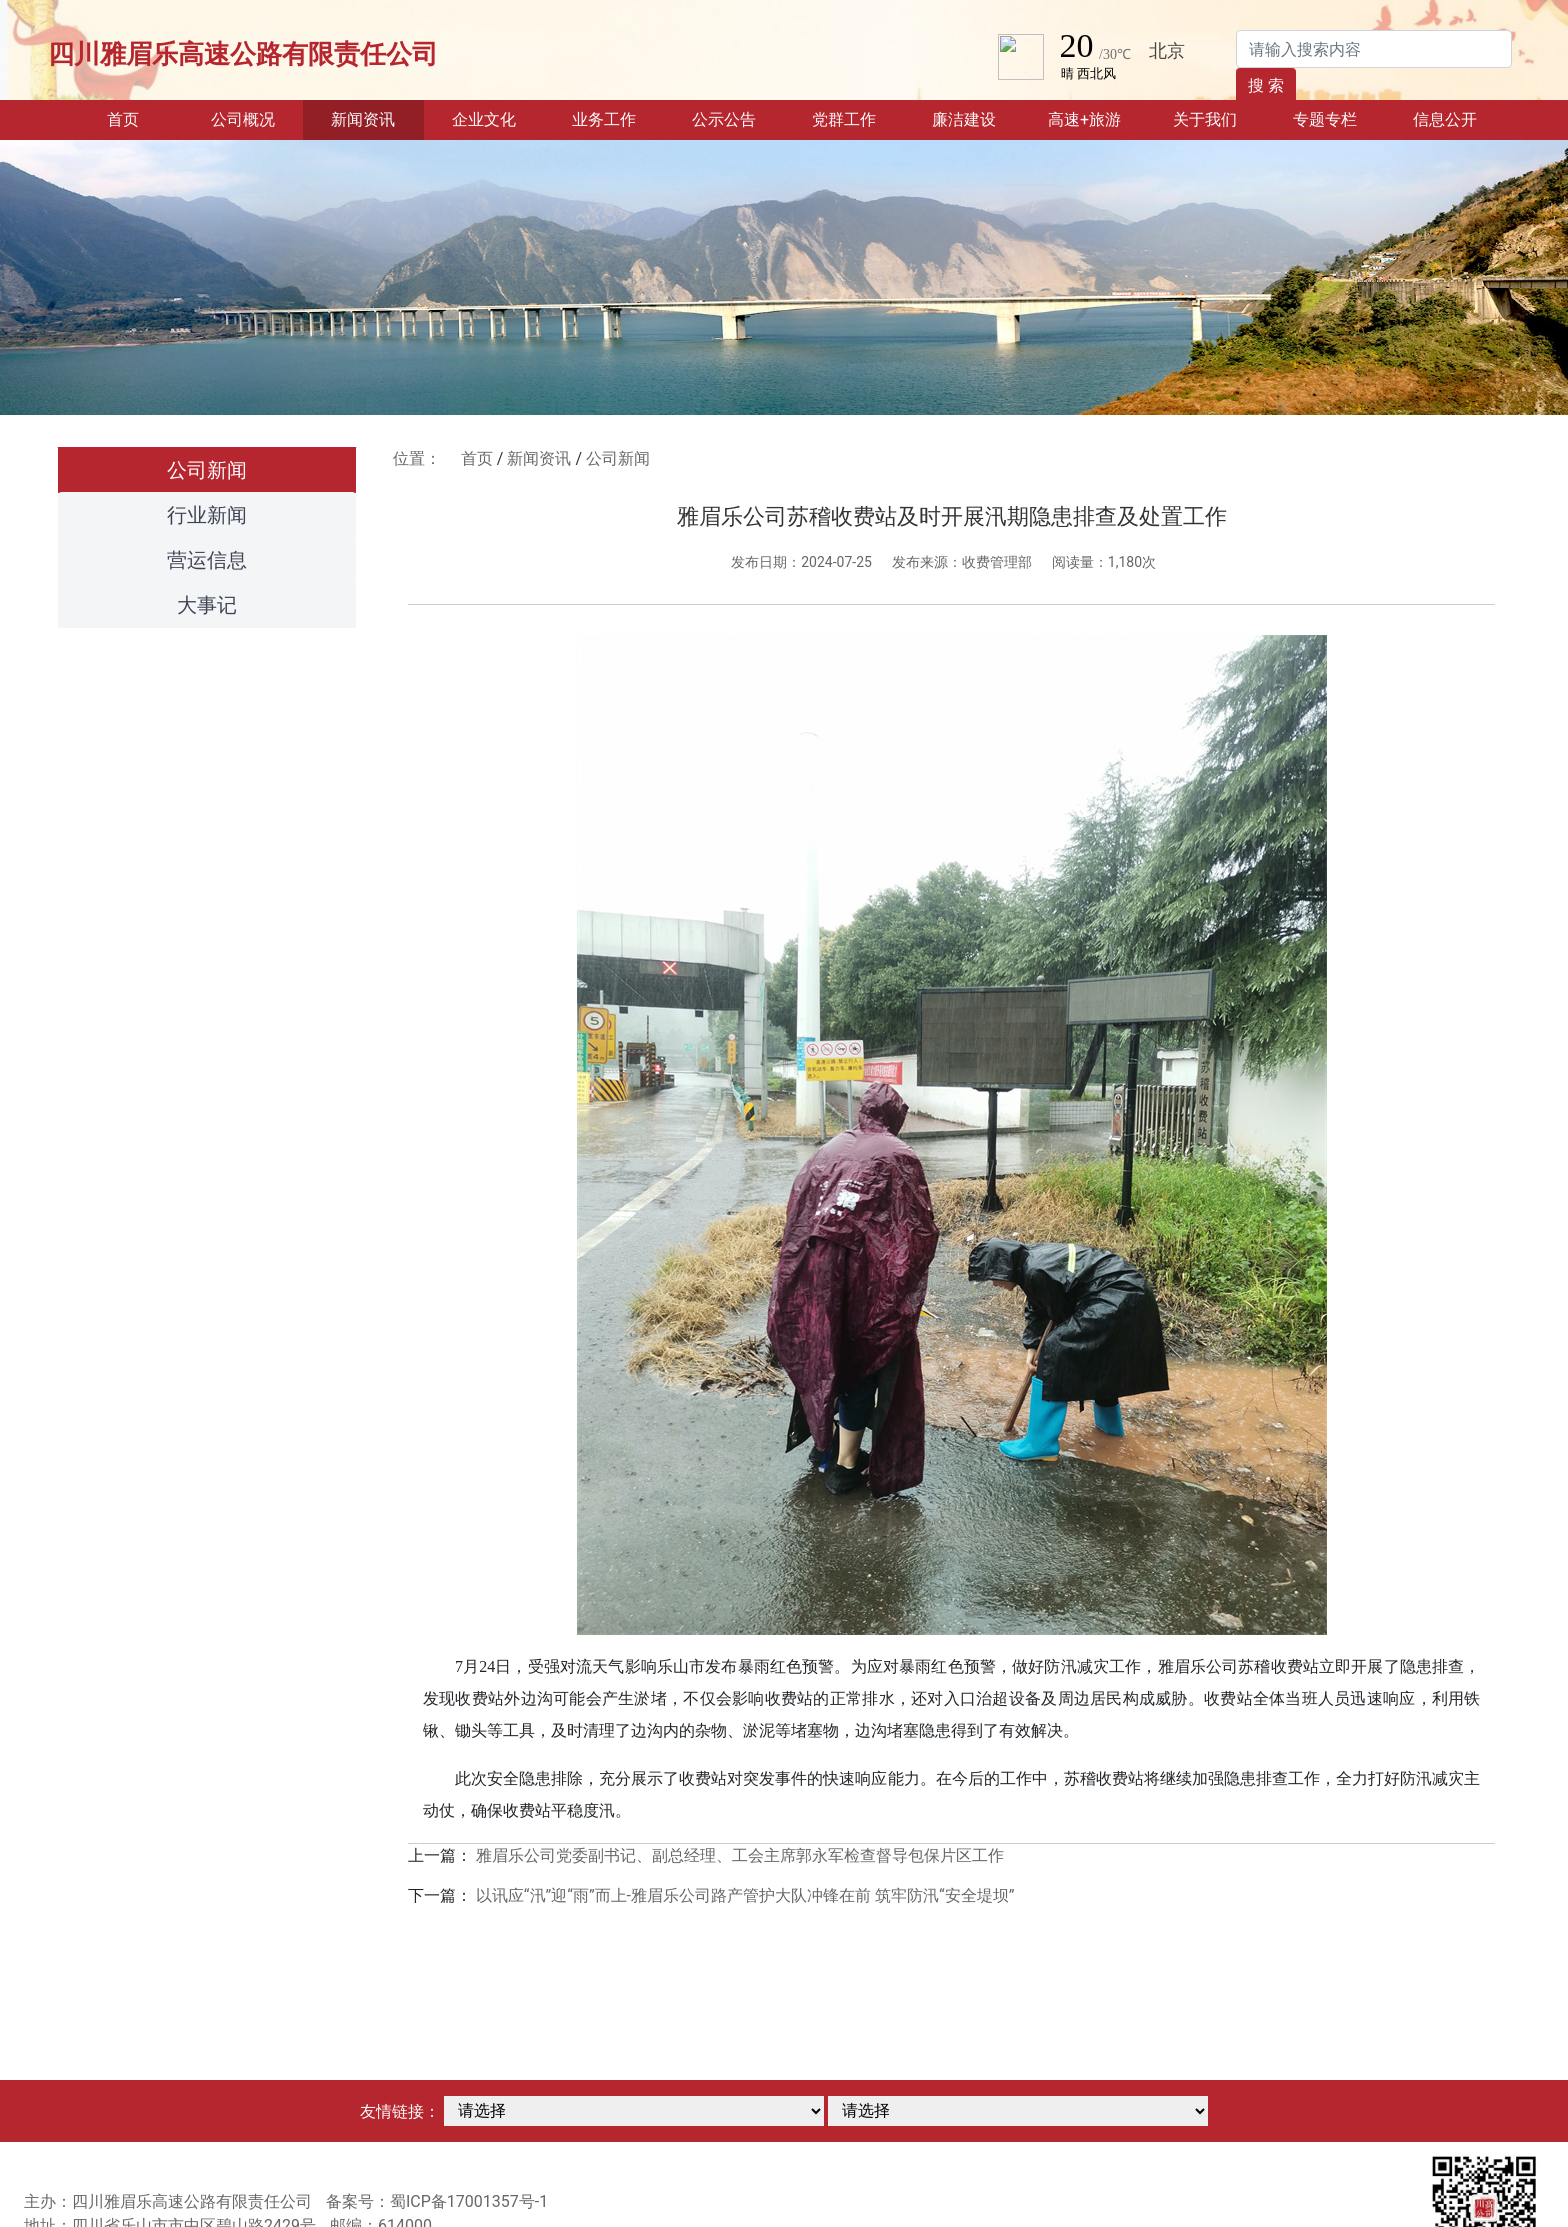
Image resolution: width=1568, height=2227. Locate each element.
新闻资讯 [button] (363, 119)
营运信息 (207, 560)
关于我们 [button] (1205, 119)
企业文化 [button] (484, 119)
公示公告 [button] (724, 119)
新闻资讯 (539, 458)
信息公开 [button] (1445, 119)
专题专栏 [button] (1325, 119)
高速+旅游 (1084, 119)
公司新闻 (207, 470)
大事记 (207, 605)
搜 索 (1266, 85)
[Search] (1374, 49)
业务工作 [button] (604, 119)
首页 (145, 118)
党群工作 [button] (844, 119)
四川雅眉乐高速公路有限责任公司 (243, 54)
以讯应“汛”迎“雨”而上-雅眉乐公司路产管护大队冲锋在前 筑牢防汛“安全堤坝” (745, 1895)
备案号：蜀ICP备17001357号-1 (437, 2201)
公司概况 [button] (243, 119)
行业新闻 (207, 515)
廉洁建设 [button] (964, 119)
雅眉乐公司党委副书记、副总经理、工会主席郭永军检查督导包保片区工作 (740, 1855)
